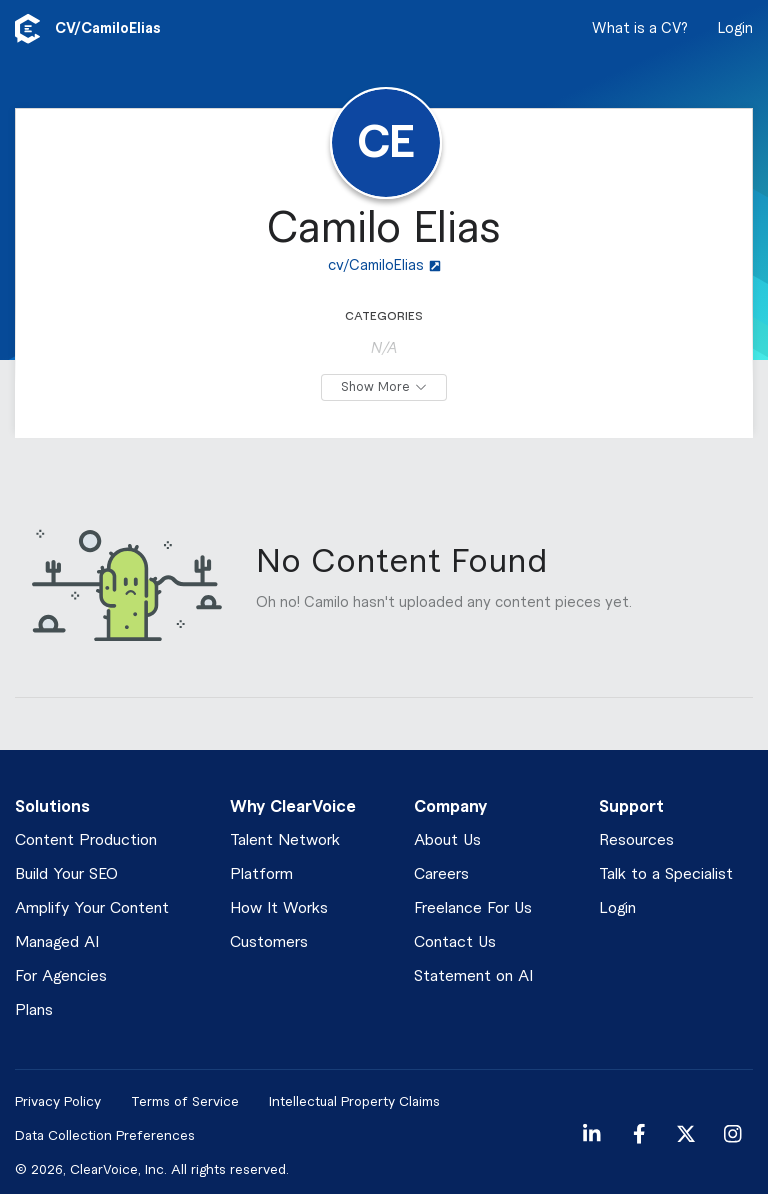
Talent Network (285, 840)
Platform (261, 874)
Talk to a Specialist (666, 874)
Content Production (86, 840)
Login (735, 29)
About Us (447, 840)
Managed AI (57, 942)
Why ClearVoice (293, 807)
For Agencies (61, 976)
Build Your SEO (66, 874)
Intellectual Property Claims (354, 1101)
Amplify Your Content (92, 908)
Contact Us (455, 942)
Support (631, 807)
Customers (269, 942)
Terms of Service (185, 1101)
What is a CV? (640, 29)
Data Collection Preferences (105, 1135)
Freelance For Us (473, 908)
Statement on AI (473, 976)
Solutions (52, 807)
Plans (34, 1010)
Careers (441, 874)
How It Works (279, 908)
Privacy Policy (58, 1101)
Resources (636, 840)
